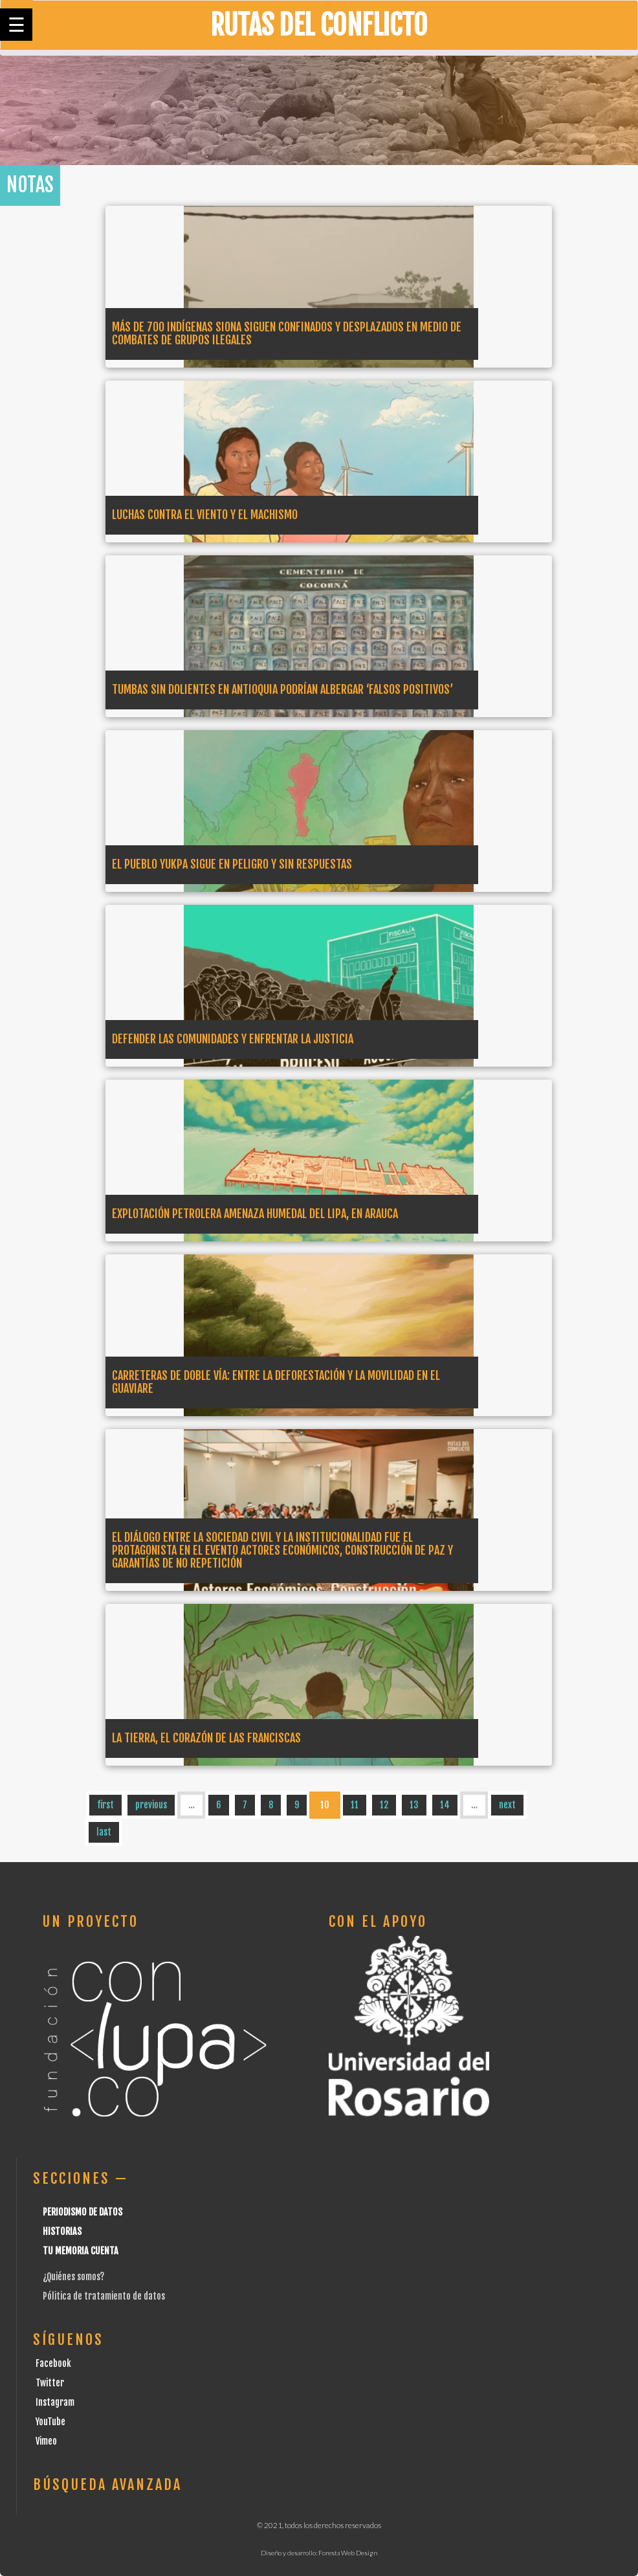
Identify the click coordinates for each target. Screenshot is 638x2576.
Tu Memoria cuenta (80, 2250)
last (103, 1832)
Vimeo (46, 2441)
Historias (62, 2231)
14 (445, 1804)
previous (151, 1804)
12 (384, 1804)
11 (354, 1804)
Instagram (55, 2402)
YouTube (50, 2421)
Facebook (53, 2363)
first (105, 1804)
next (507, 1804)
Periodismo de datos (82, 2211)
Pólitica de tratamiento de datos (104, 2296)
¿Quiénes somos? (73, 2276)
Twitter (50, 2382)
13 (414, 1804)
